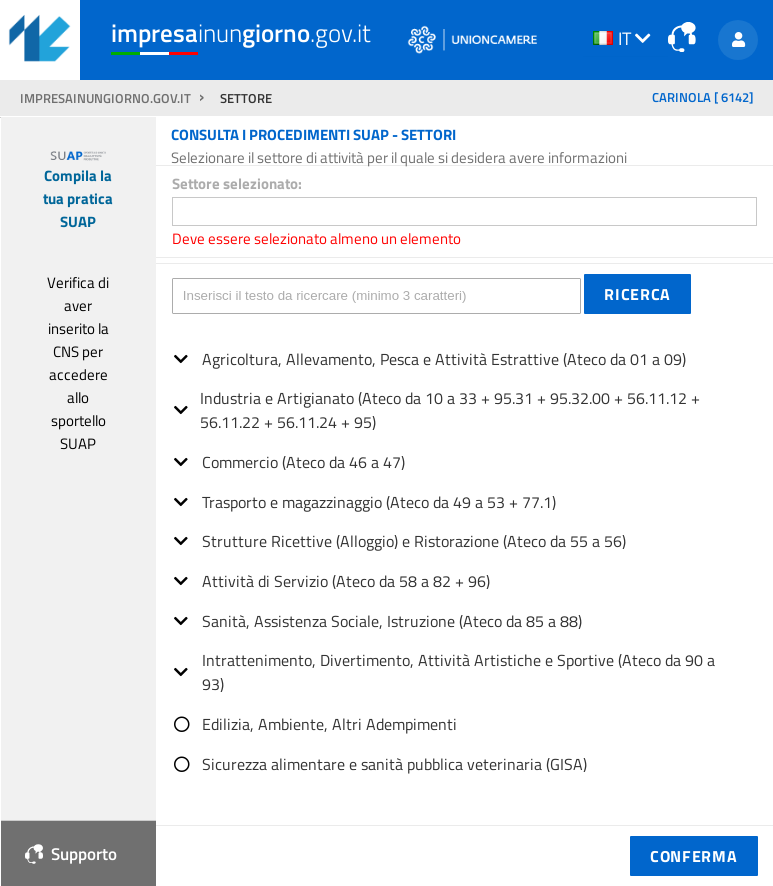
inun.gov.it (241, 33)
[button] (637, 294)
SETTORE (246, 98)
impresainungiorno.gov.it (107, 98)
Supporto (71, 853)
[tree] (464, 554)
